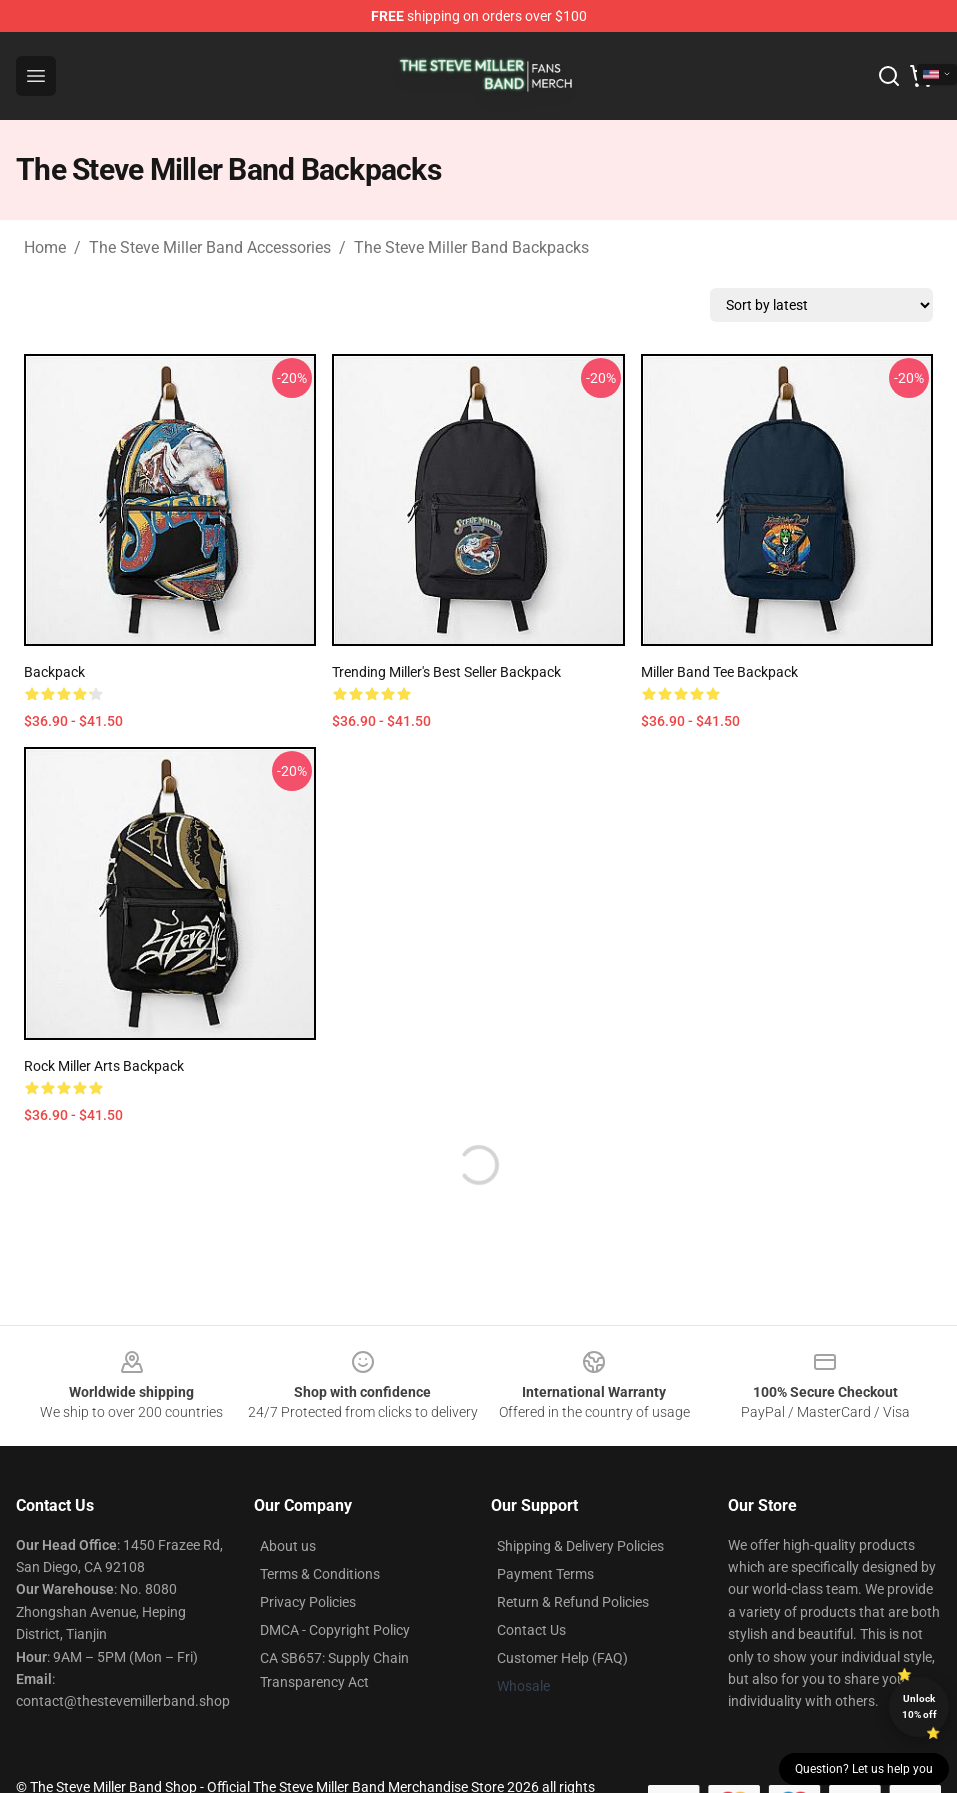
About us (288, 1546)
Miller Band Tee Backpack (719, 672)
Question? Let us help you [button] (864, 1769)
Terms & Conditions (320, 1574)
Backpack (54, 672)
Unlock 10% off (919, 1706)
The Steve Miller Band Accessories (210, 247)
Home (45, 247)
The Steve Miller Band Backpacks (471, 247)
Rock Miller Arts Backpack (104, 1066)
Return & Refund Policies (573, 1602)
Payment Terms (545, 1574)
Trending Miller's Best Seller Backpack (446, 672)
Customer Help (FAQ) (562, 1658)
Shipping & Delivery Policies (580, 1546)
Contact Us (531, 1630)
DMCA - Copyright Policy (335, 1630)
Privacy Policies (308, 1602)
